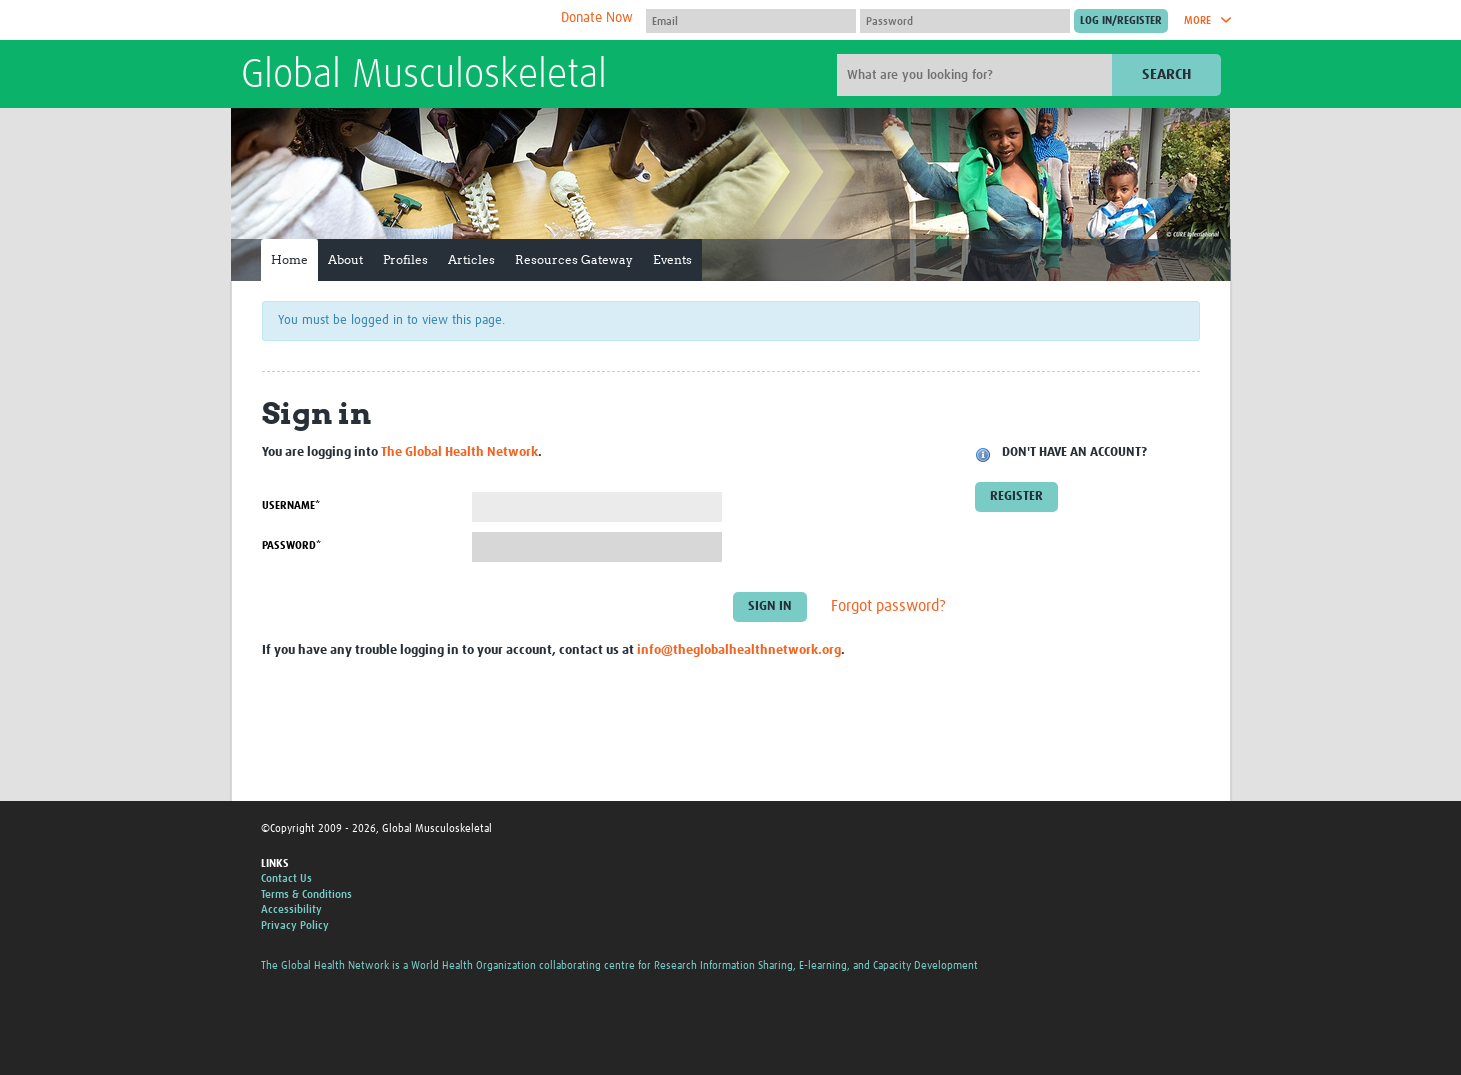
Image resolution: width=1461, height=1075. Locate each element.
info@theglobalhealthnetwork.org (739, 650)
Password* (291, 545)
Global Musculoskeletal (424, 76)
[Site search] (977, 75)
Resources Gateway (574, 259)
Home (289, 259)
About (345, 259)
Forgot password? (888, 607)
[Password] (965, 21)
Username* (291, 505)
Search (1166, 74)
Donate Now (597, 18)
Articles (471, 259)
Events (672, 259)
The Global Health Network (390, 20)
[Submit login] (1121, 21)
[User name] (751, 21)
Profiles (405, 259)
